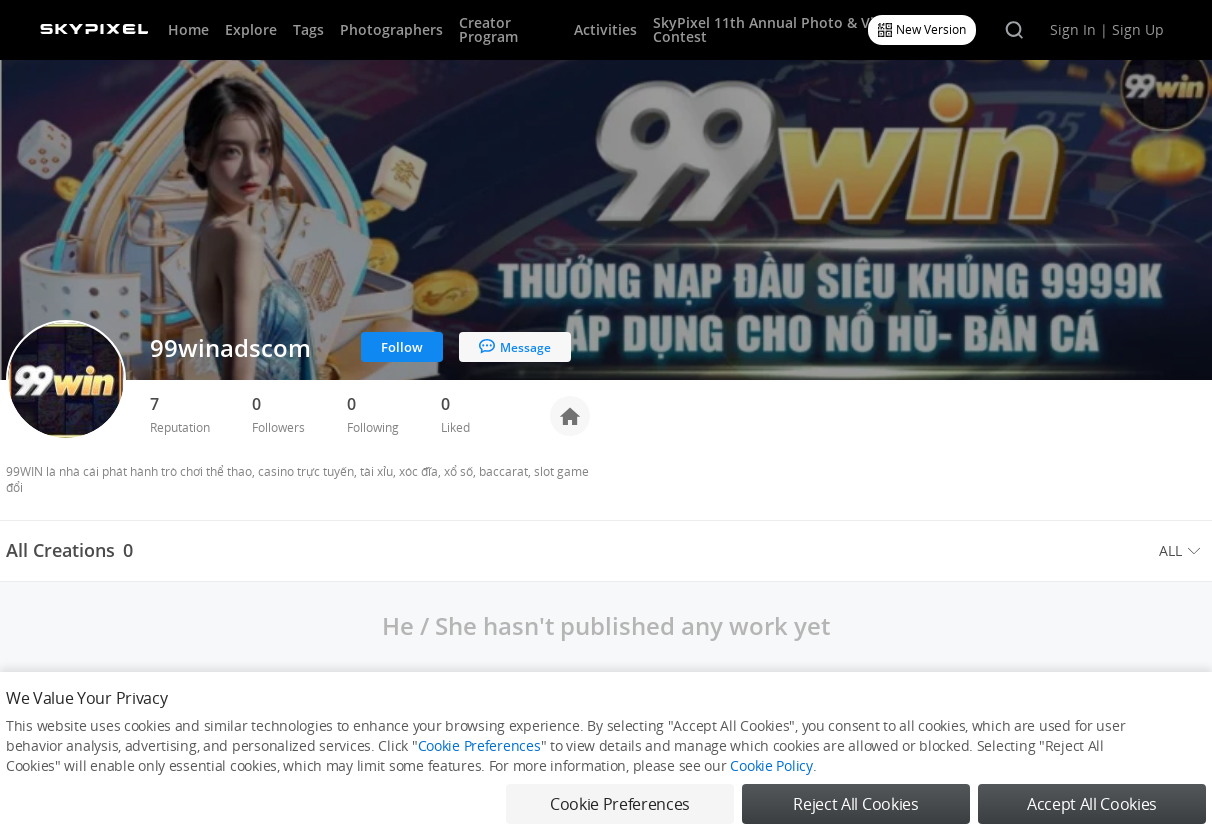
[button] (1182, 551)
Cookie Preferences (479, 745)
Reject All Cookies (855, 804)
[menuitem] (1182, 551)
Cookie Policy (771, 765)
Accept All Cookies (1092, 804)
